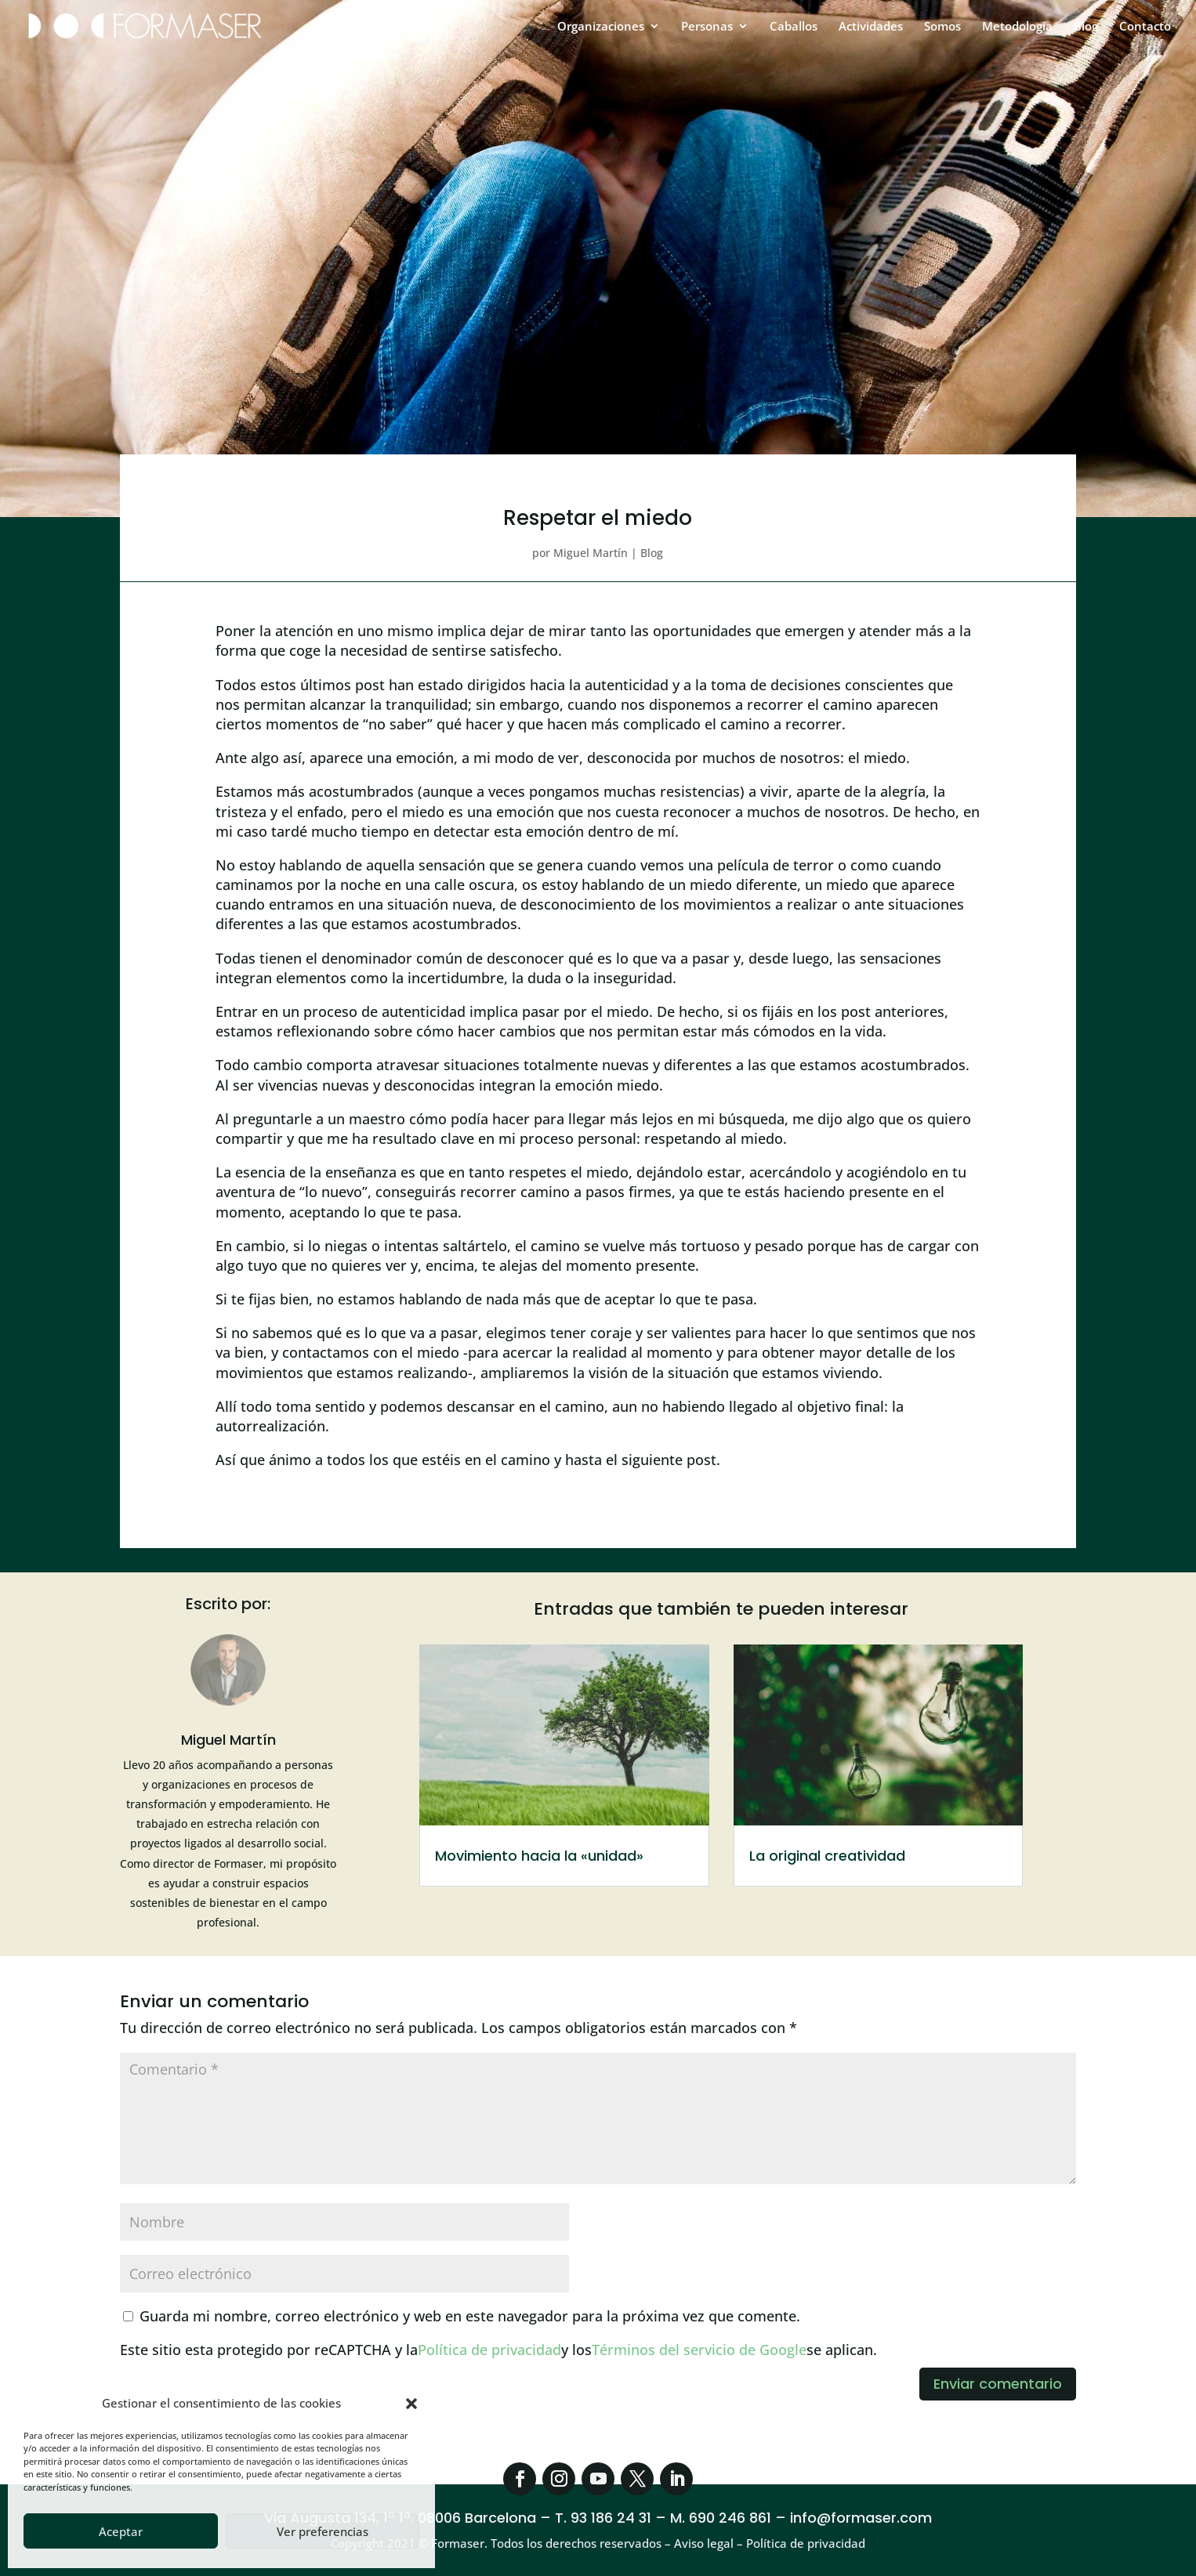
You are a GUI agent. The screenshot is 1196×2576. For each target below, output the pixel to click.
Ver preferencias (322, 2531)
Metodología (1017, 27)
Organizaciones (600, 27)
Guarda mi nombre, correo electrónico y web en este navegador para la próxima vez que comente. (470, 2315)
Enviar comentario (997, 2383)
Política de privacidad (489, 2349)
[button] (411, 2403)
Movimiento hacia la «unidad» (539, 1855)
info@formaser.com (861, 2517)
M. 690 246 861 (720, 2517)
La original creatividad (827, 1855)
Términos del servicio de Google (699, 2349)
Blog (1086, 27)
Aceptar (121, 2531)
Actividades (871, 27)
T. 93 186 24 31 (603, 2517)
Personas (707, 27)
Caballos (793, 27)
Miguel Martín (590, 552)
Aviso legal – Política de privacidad (769, 2543)
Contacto (1145, 27)
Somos (942, 27)
